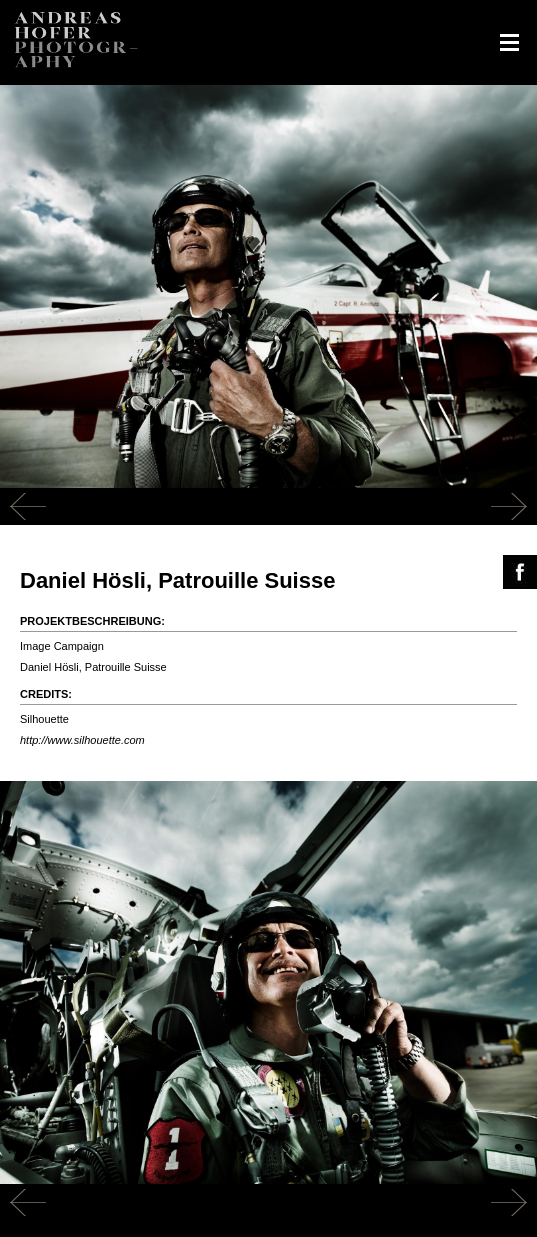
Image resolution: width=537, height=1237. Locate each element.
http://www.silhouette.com (82, 740)
